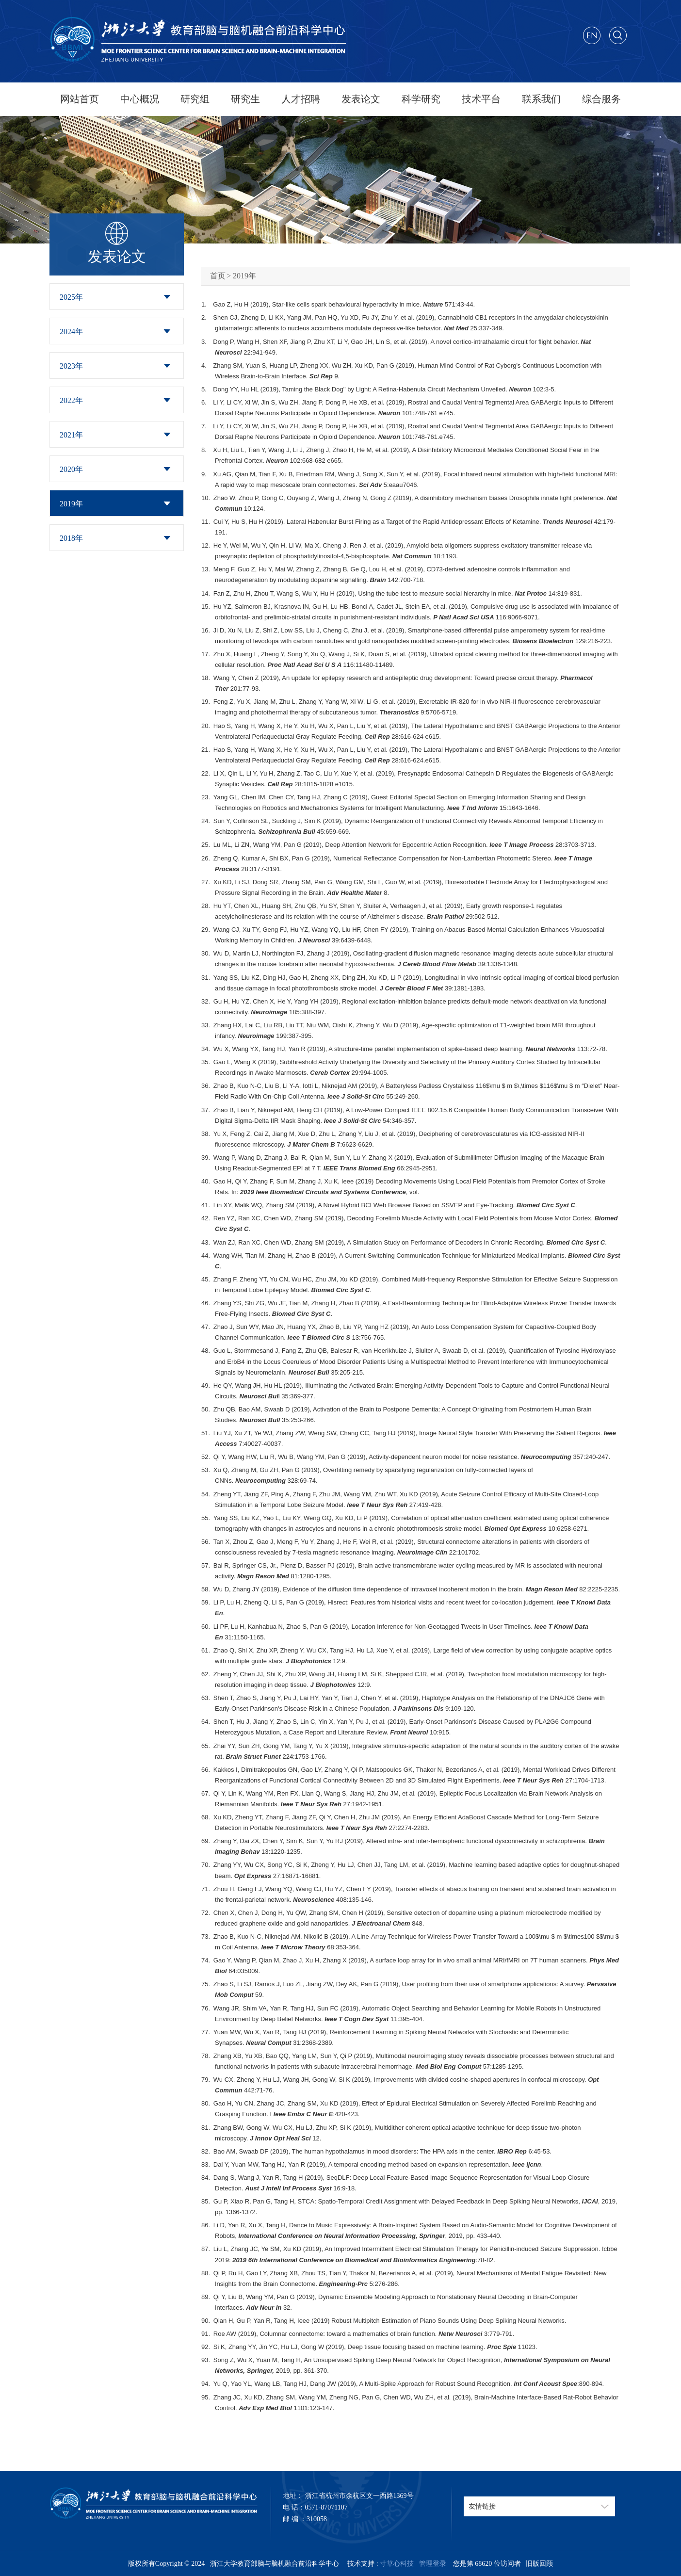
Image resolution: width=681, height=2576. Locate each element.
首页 (218, 276)
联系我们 (541, 99)
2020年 (71, 469)
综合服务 (601, 99)
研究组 (195, 99)
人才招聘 (300, 99)
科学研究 (421, 99)
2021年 (71, 435)
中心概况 (139, 99)
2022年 (71, 400)
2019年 (71, 504)
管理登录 (431, 2563)
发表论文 (360, 99)
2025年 (71, 297)
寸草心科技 (397, 2563)
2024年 (71, 331)
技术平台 (481, 99)
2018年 (71, 538)
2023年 (71, 366)
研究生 (245, 99)
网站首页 (79, 99)
